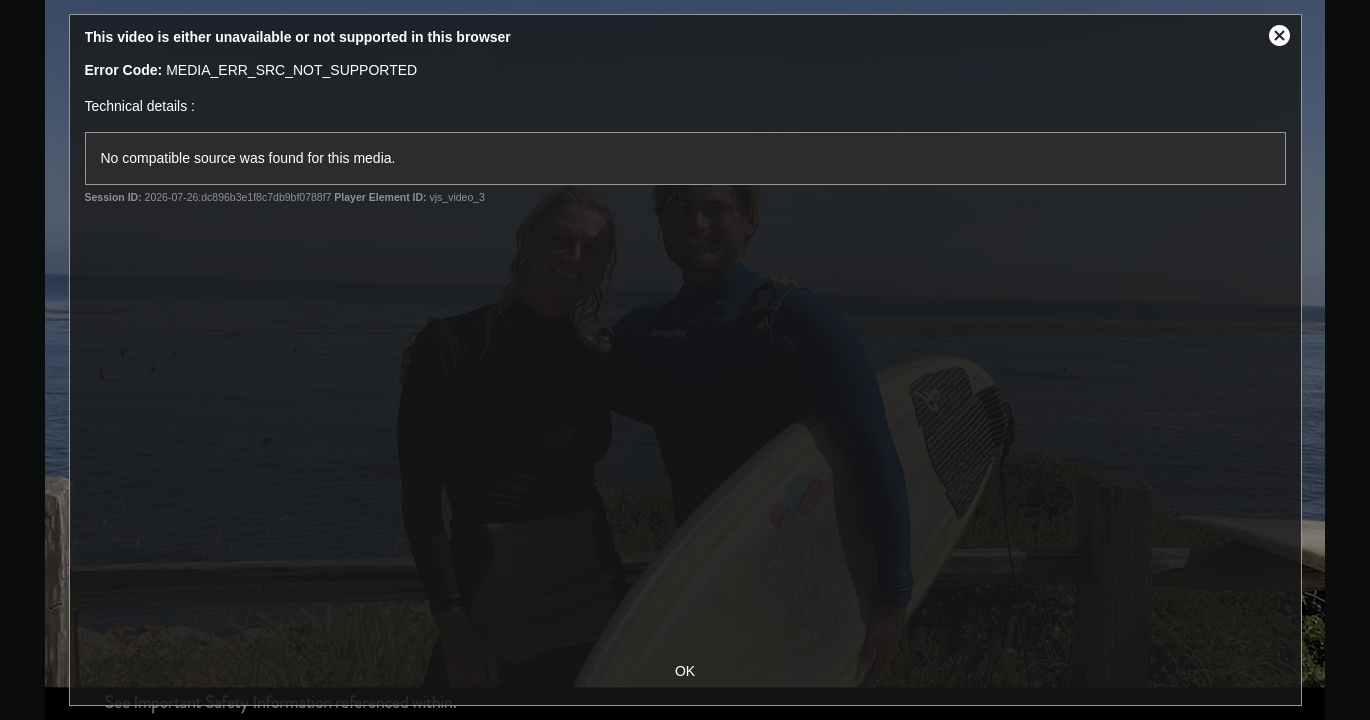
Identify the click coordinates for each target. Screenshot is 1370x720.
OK (685, 671)
